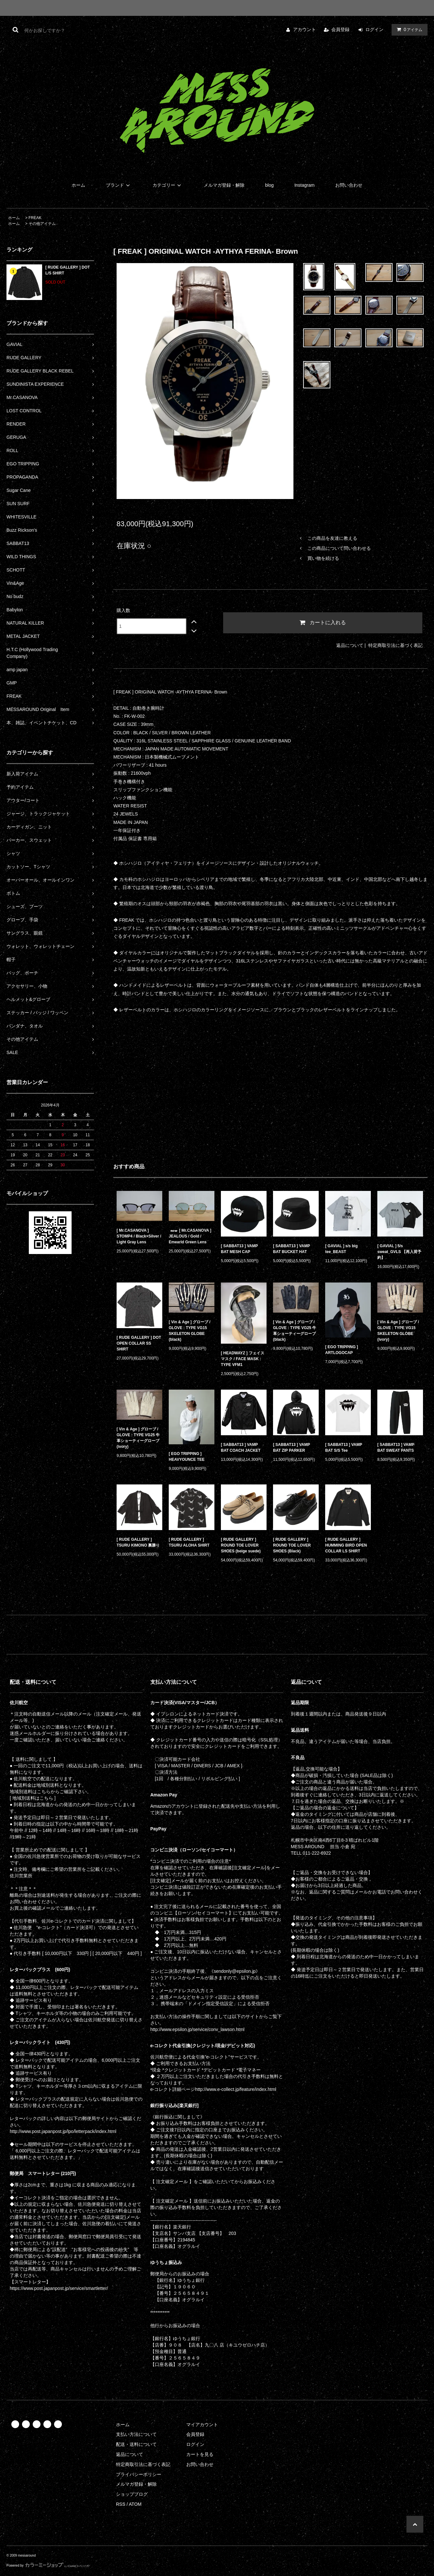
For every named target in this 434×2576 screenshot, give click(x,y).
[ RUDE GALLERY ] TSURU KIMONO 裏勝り (138, 1542)
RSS (120, 2504)
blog (269, 185)
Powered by (48, 2565)
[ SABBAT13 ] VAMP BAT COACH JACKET (240, 1447)
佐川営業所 (21, 1875)
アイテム (408, 29)
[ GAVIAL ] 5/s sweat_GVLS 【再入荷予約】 (399, 1252)
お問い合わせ (348, 185)
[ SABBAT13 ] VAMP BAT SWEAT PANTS (395, 1447)
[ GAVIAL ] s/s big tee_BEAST (341, 1249)
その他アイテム (42, 223)
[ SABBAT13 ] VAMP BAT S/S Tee (343, 1447)
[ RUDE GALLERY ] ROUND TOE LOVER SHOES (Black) (292, 1545)
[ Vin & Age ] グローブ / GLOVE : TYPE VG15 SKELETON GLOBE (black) (190, 1331)
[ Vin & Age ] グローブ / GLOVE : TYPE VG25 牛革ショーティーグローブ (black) (294, 1331)
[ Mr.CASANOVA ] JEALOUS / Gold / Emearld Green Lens (190, 1236)
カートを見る (199, 2454)
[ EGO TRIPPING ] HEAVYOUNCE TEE (186, 1456)
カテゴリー (168, 185)
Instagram (304, 185)
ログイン (374, 29)
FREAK (35, 218)
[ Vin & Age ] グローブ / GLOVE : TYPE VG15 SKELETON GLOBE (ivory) (398, 1331)
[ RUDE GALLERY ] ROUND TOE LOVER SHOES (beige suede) (241, 1545)
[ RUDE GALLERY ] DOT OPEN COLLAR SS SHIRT (139, 1343)
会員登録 (340, 29)
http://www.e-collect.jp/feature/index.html (235, 2089)
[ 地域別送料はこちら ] (33, 1798)
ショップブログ (132, 2494)
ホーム (78, 185)
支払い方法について (136, 2434)
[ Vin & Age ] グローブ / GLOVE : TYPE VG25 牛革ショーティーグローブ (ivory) (138, 1438)
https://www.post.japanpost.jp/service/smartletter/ (59, 2288)
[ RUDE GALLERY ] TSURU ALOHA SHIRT (189, 1542)
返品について (349, 645)
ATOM (135, 2504)
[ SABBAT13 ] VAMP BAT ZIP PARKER (291, 1447)
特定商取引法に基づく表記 (395, 645)
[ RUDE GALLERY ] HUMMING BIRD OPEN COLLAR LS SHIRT (346, 1545)
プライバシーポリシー (138, 2474)
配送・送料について (136, 2444)
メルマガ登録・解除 (224, 185)
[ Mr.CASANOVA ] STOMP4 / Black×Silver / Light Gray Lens (139, 1236)
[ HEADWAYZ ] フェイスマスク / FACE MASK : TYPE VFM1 (242, 1359)
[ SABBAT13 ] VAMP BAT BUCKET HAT (291, 1249)
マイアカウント (202, 2424)
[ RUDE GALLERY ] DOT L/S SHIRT (67, 270)
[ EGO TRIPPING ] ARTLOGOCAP (341, 1350)
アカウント (304, 29)
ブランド (119, 185)
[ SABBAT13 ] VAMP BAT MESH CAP (239, 1249)
